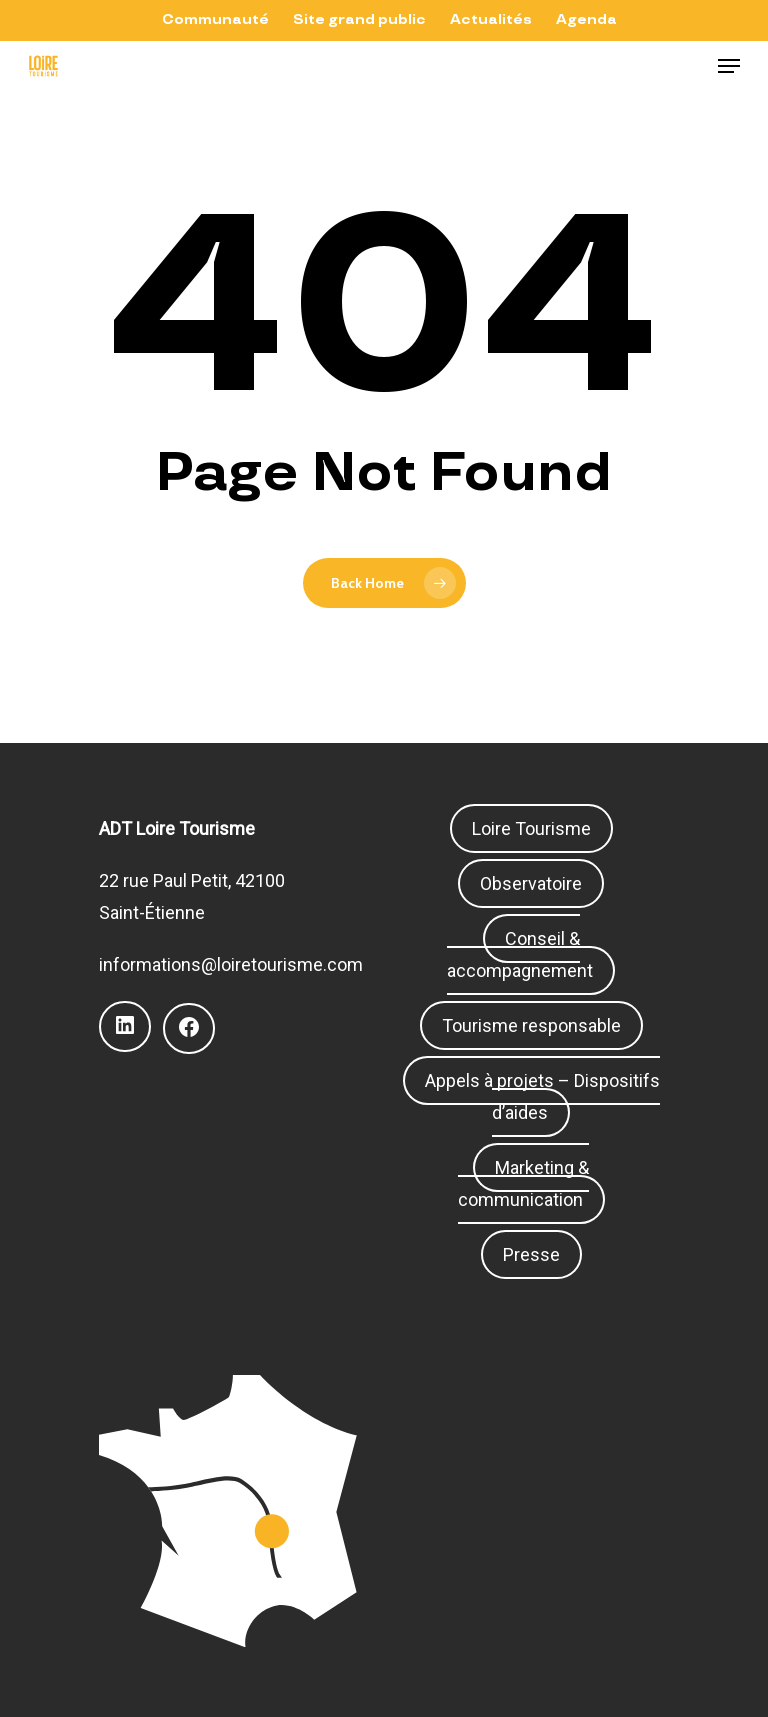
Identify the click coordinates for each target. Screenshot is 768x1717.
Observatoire (531, 883)
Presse (531, 1254)
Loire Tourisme (531, 828)
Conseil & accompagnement (520, 954)
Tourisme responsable (531, 1025)
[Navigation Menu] (729, 66)
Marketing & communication (524, 1183)
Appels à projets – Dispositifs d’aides (542, 1096)
